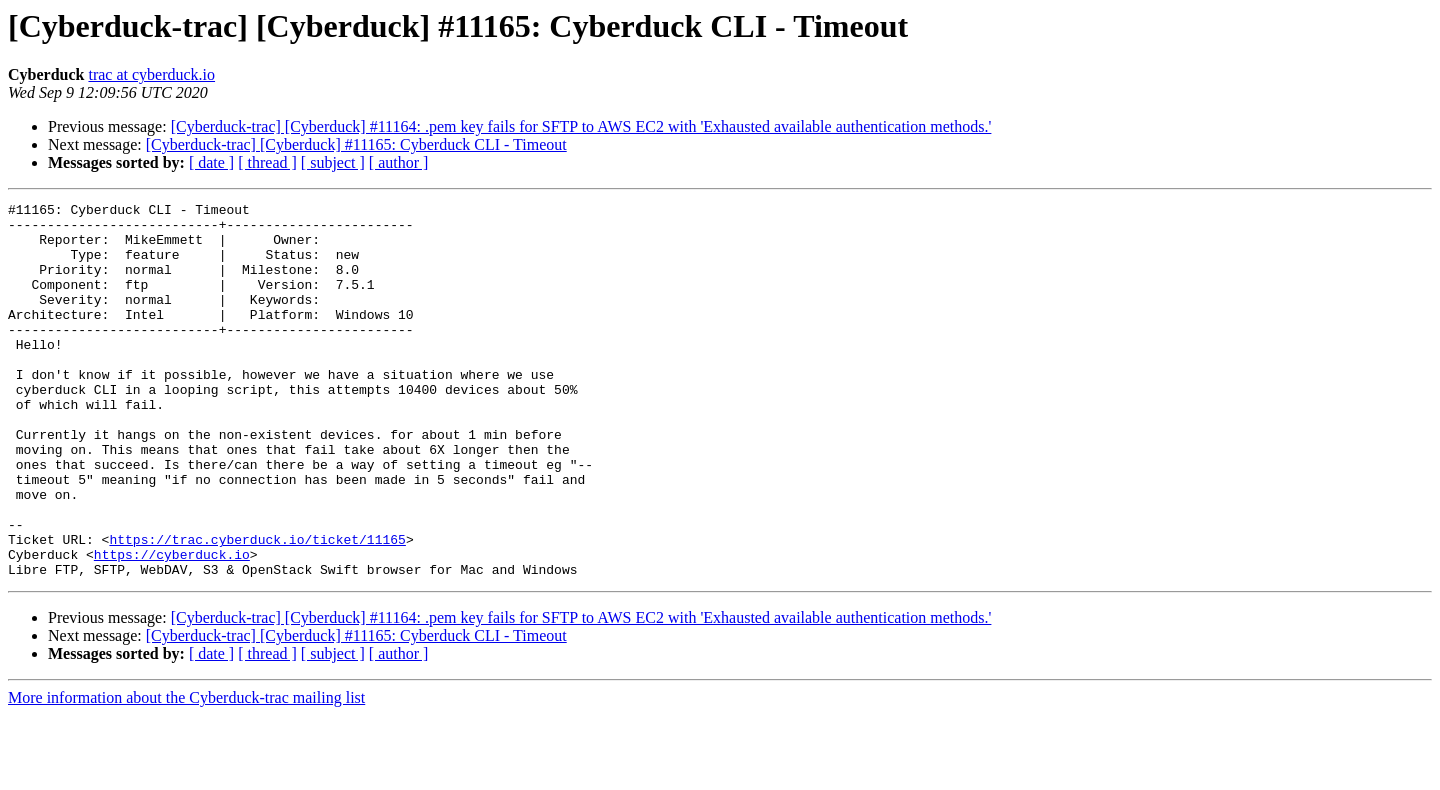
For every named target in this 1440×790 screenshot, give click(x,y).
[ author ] (399, 162)
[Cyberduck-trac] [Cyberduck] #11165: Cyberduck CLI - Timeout (356, 144)
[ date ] (211, 162)
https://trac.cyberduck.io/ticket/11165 (257, 608)
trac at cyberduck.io (151, 74)
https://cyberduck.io (172, 626)
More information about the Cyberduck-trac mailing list (186, 772)
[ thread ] (267, 162)
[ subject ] (333, 162)
